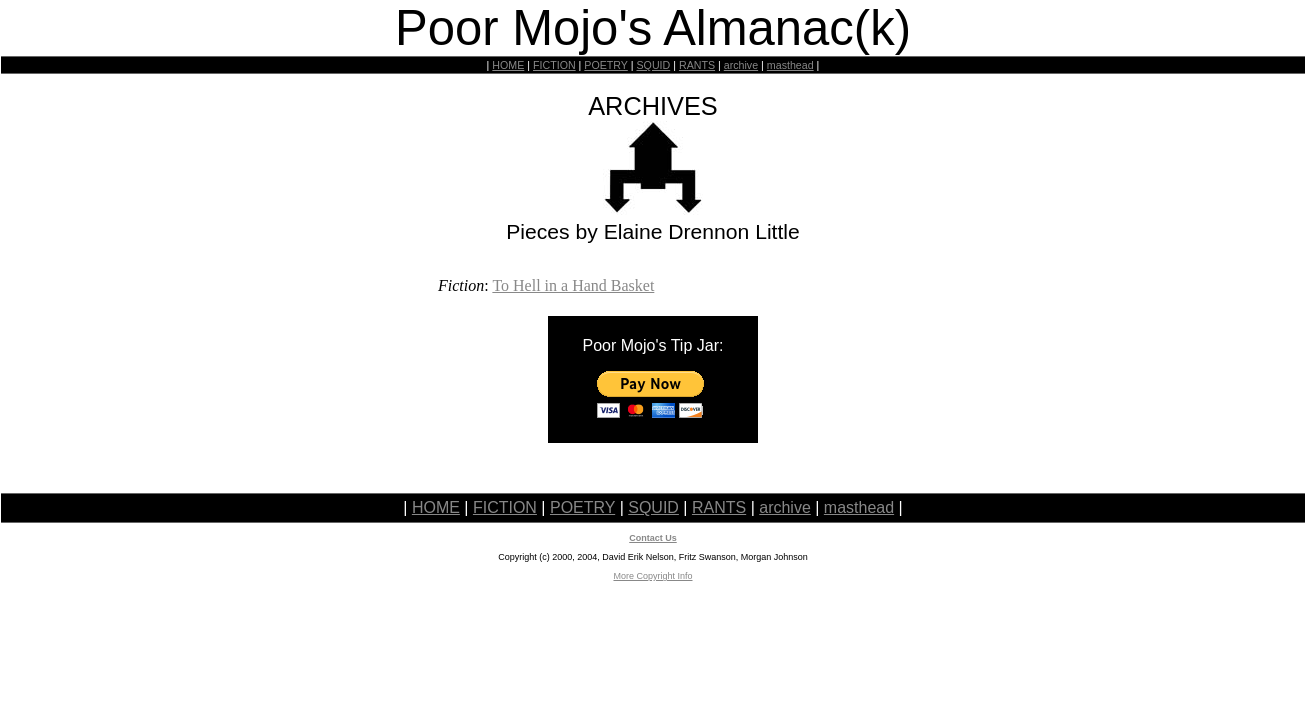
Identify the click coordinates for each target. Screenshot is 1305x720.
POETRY (605, 65)
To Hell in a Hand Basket (573, 285)
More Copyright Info (652, 576)
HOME (508, 65)
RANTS (697, 65)
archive (741, 65)
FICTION (554, 65)
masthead (790, 65)
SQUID (653, 65)
